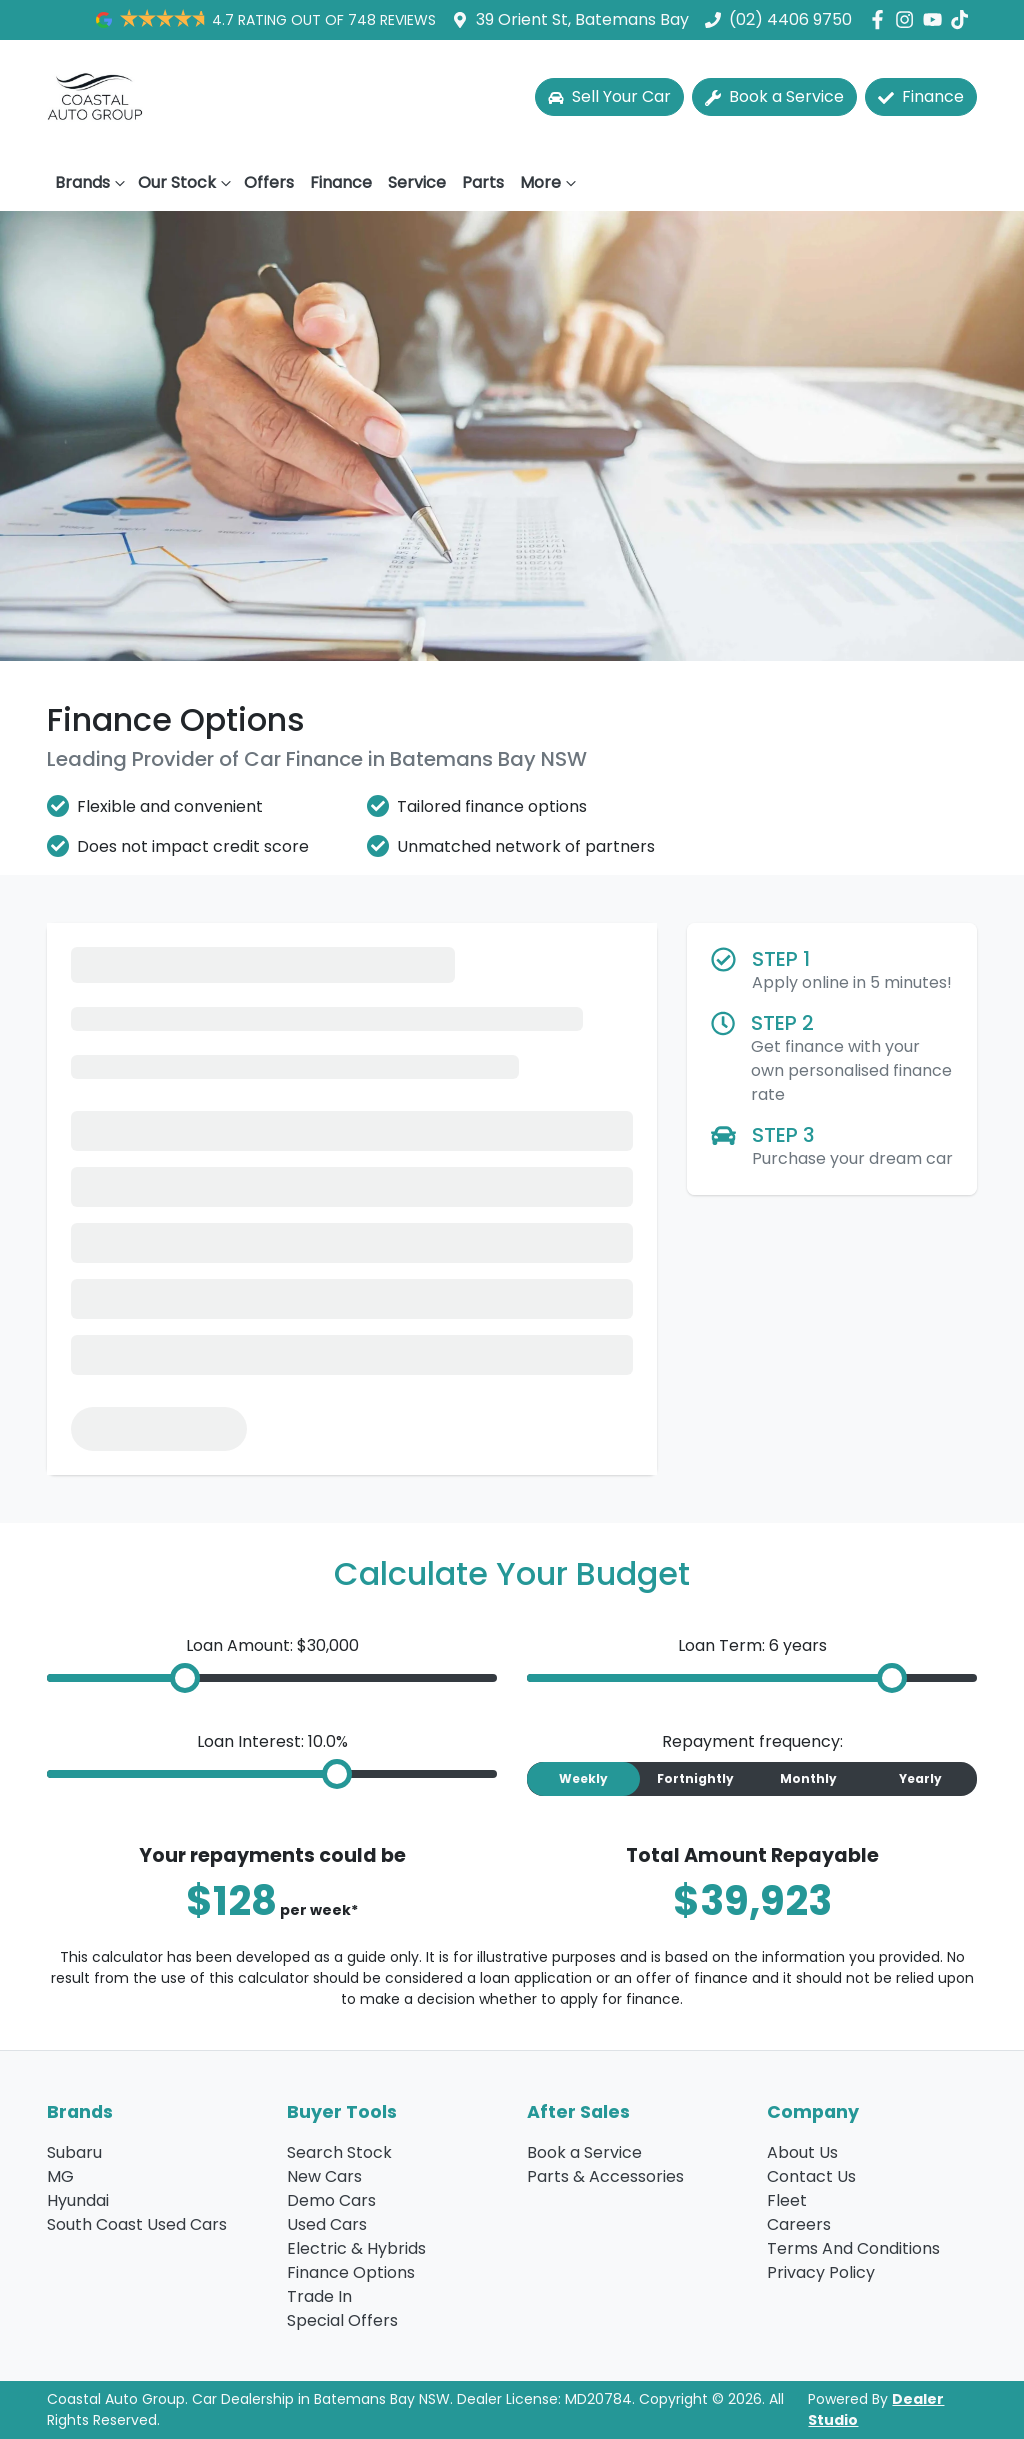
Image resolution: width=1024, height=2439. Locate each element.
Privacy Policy (821, 2272)
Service (417, 182)
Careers (799, 2224)
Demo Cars (331, 2200)
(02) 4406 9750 (790, 19)
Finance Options (351, 2272)
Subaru (74, 2152)
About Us (802, 2152)
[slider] (185, 1678)
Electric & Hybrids (356, 2248)
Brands (92, 182)
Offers (269, 182)
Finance (921, 96)
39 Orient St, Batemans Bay (582, 19)
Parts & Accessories (605, 2176)
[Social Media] (963, 19)
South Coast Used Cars (137, 2224)
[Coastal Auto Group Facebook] (881, 19)
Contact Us (811, 2176)
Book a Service (774, 96)
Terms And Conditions (853, 2248)
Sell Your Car (609, 96)
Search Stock (339, 2152)
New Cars (324, 2176)
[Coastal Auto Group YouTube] (936, 19)
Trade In (319, 2296)
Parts (483, 182)
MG (60, 2176)
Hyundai (78, 2200)
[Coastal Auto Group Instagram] (908, 19)
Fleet (787, 2200)
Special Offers (342, 2320)
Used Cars (327, 2224)
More (550, 182)
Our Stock (187, 182)
